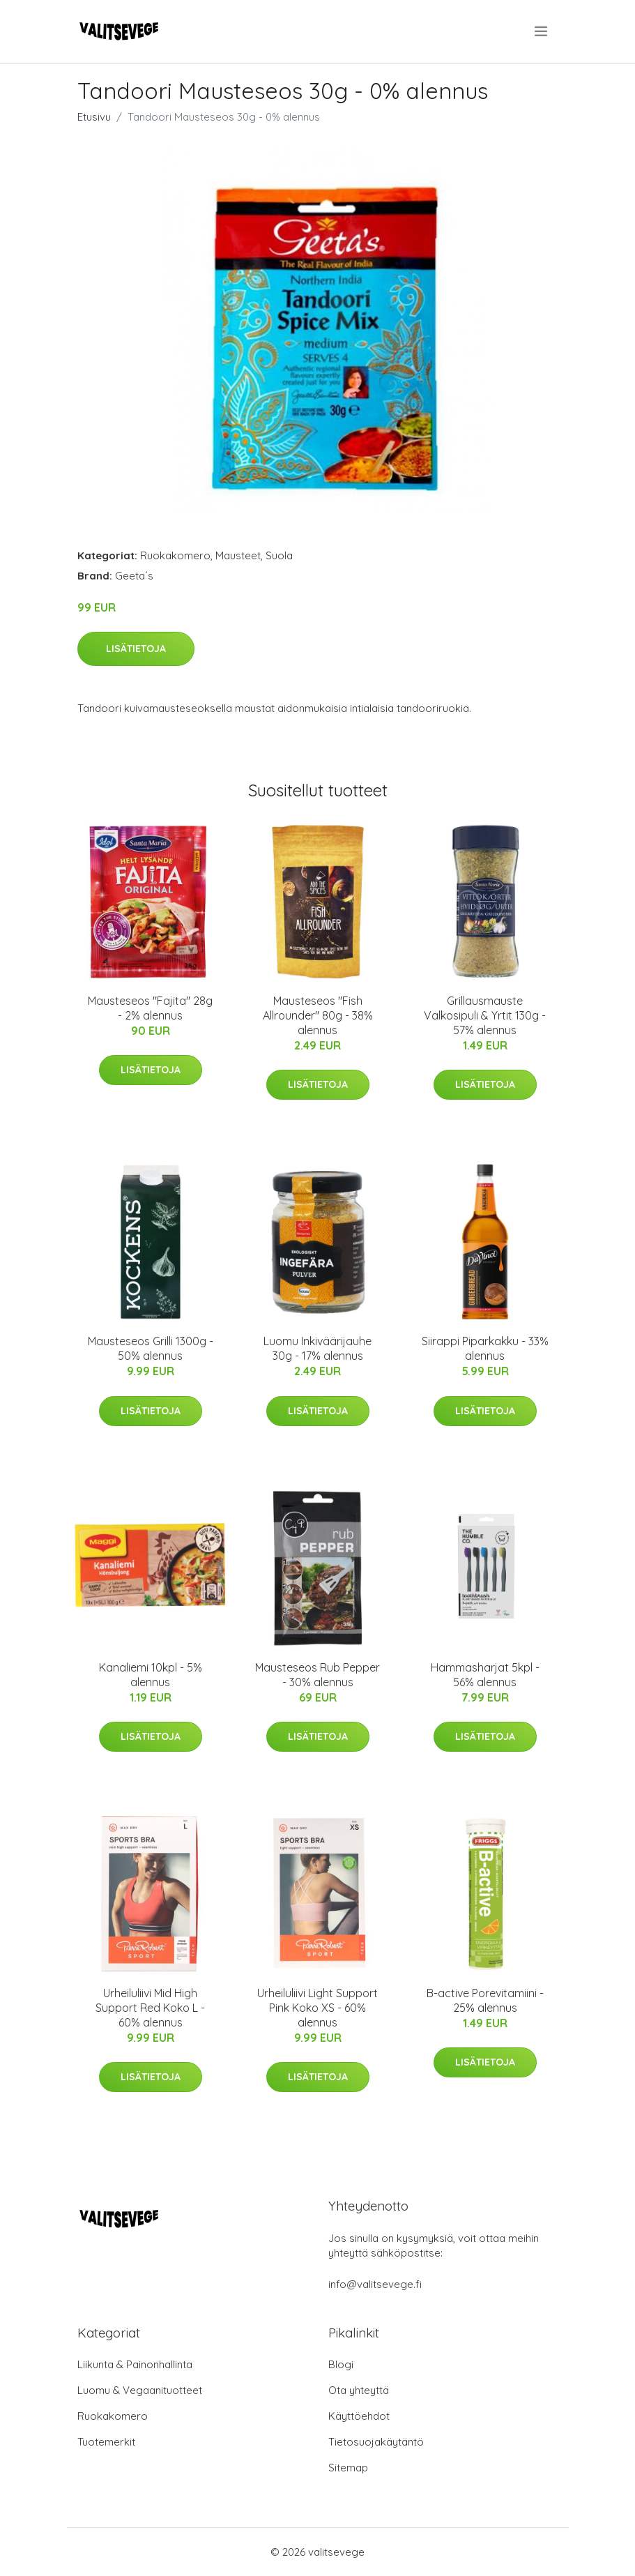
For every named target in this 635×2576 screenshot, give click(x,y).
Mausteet (238, 555)
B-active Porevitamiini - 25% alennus (485, 2000)
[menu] (542, 31)
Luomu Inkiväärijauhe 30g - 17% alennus (317, 1348)
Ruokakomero (175, 555)
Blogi (340, 2364)
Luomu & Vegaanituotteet (139, 2390)
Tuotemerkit (106, 2441)
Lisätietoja (136, 648)
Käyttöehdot (359, 2416)
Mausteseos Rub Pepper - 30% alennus (317, 1674)
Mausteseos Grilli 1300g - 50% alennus (150, 1348)
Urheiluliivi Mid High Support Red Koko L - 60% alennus (150, 2007)
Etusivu (94, 116)
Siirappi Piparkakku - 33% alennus (485, 1348)
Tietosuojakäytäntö (376, 2441)
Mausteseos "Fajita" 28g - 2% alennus (150, 1008)
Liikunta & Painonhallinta (134, 2364)
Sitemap (348, 2467)
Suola (279, 555)
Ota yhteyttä (358, 2390)
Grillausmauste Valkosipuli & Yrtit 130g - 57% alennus (485, 1015)
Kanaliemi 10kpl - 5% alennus (150, 1674)
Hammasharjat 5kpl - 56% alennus (485, 1674)
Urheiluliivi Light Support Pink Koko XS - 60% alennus (317, 2007)
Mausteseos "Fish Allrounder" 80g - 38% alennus (318, 1015)
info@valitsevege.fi (375, 2284)
